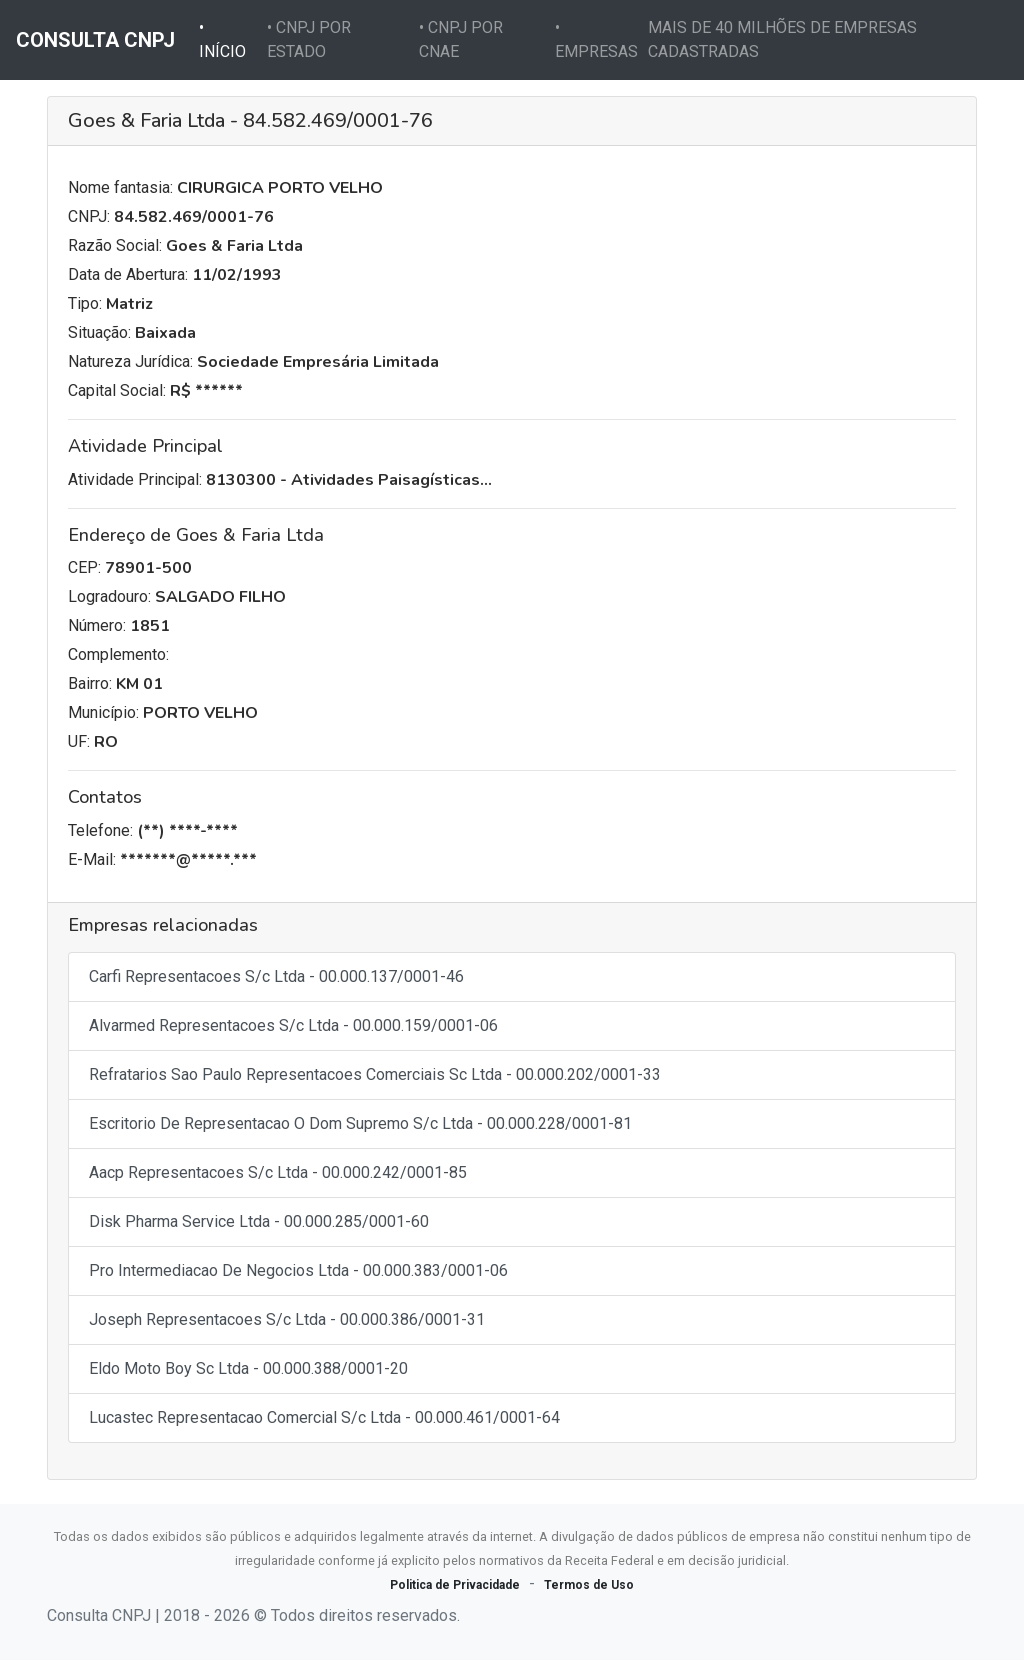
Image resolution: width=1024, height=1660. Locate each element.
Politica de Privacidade (455, 1585)
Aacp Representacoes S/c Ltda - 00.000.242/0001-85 (278, 1172)
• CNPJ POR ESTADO (309, 39)
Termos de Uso (589, 1585)
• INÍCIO (229, 39)
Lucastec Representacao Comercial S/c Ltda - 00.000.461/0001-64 (324, 1417)
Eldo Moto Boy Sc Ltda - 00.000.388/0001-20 (248, 1368)
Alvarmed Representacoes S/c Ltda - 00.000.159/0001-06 (293, 1025)
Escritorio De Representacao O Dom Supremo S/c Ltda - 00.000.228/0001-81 (360, 1123)
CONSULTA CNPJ (95, 40)
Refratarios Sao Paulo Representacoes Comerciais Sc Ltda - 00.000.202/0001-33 (375, 1074)
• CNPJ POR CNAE (461, 39)
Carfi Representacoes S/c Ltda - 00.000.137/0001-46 (276, 976)
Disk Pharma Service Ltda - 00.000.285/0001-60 (259, 1221)
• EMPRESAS (596, 39)
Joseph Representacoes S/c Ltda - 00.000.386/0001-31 (287, 1319)
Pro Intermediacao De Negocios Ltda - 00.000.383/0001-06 (298, 1270)
